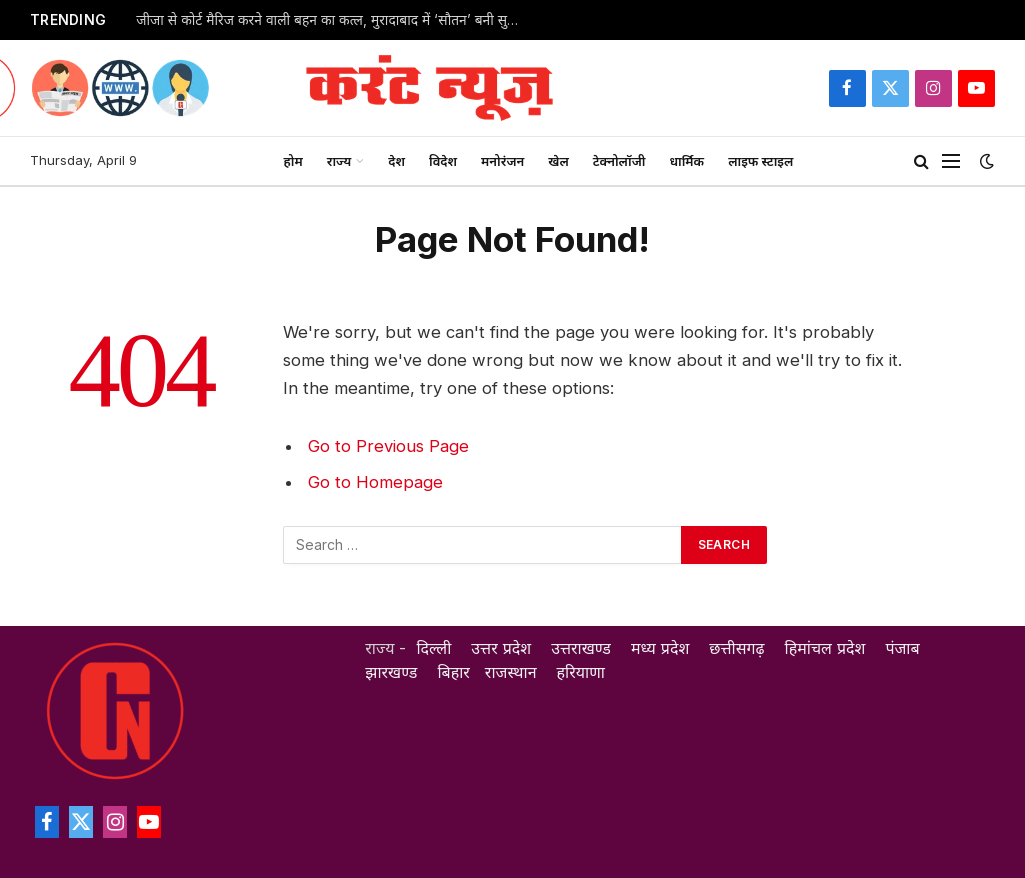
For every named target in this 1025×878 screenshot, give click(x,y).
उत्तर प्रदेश (501, 648)
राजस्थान (511, 672)
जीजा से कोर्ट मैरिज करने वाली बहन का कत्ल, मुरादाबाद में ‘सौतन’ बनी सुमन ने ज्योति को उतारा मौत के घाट (336, 20)
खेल (558, 161)
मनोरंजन (502, 161)
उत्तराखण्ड (581, 648)
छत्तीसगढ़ (736, 648)
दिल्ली (433, 648)
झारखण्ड (391, 672)
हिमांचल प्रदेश (825, 648)
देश (396, 161)
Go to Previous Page (388, 446)
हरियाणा (581, 672)
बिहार (453, 672)
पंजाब (902, 648)
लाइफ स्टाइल (760, 161)
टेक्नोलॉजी (619, 161)
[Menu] (951, 161)
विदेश (443, 161)
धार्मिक (686, 161)
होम (293, 161)
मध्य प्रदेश (660, 648)
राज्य (339, 161)
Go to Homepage (375, 482)
